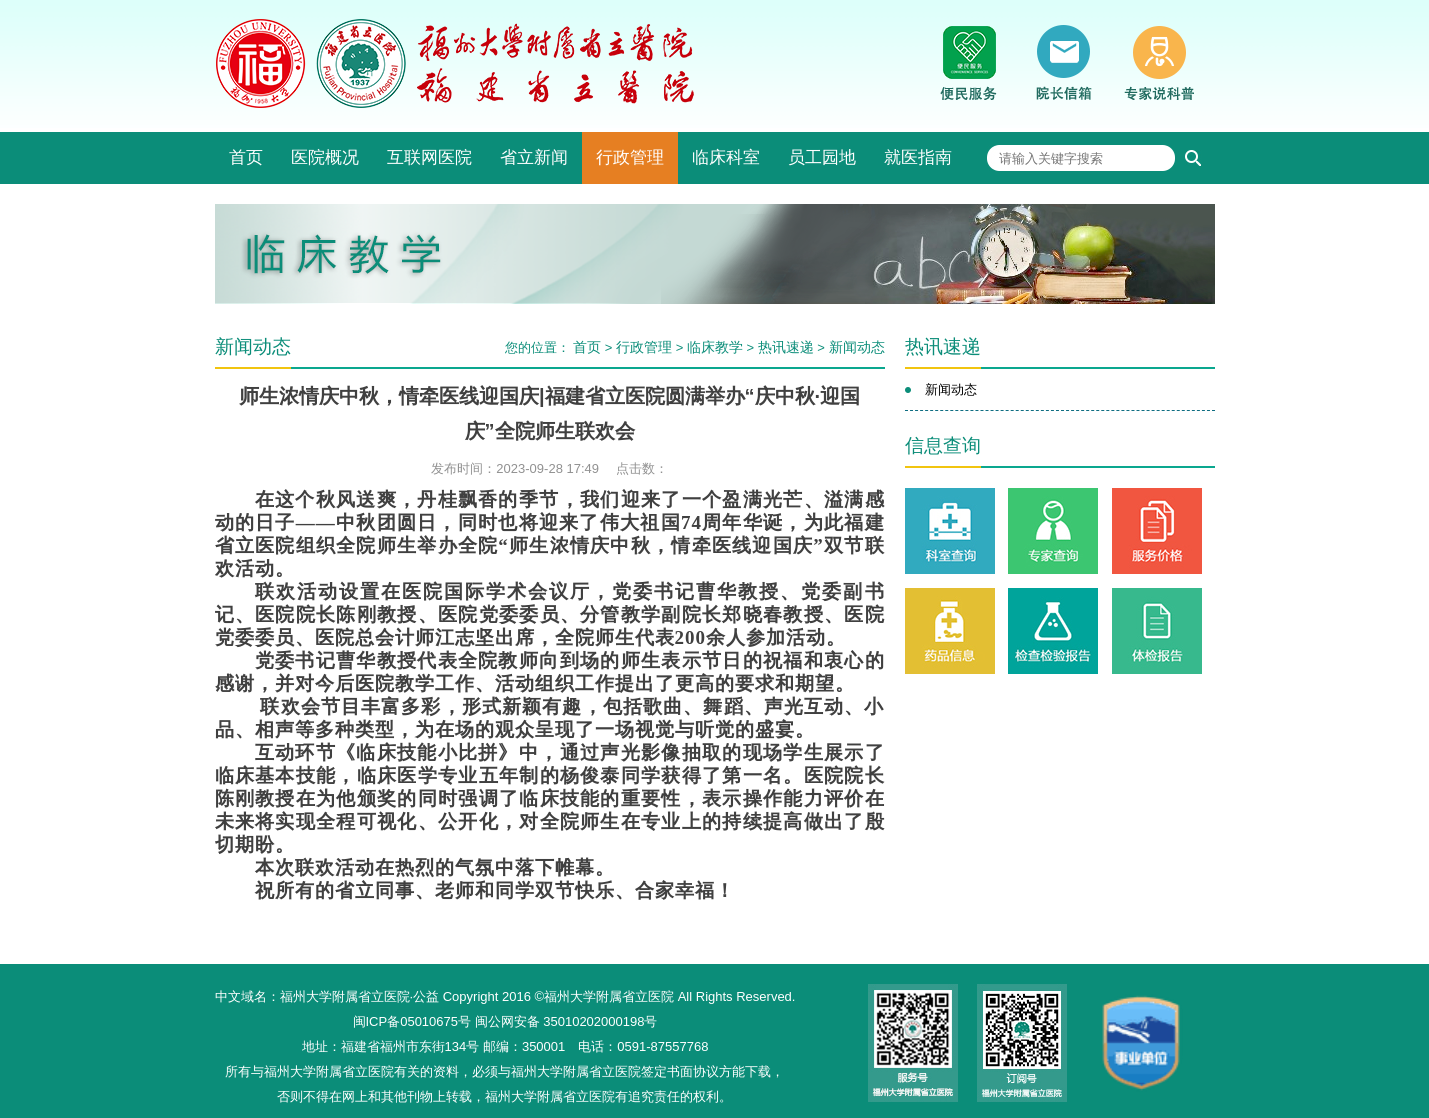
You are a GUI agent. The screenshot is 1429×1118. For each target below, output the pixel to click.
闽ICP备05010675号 (412, 1021)
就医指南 (918, 157)
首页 (246, 157)
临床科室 (726, 157)
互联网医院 (429, 157)
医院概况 (325, 157)
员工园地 (822, 157)
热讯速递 (786, 347)
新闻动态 (857, 347)
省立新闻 (534, 157)
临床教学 (715, 347)
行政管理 (630, 157)
